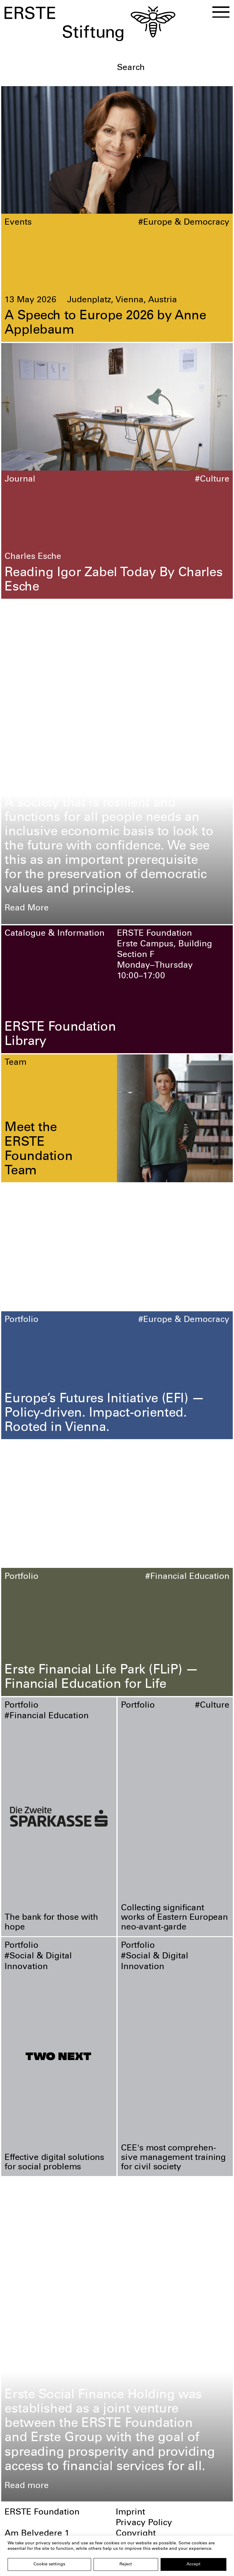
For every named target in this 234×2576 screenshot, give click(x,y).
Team (16, 1063)
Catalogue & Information (55, 934)
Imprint (130, 2512)
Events (18, 223)
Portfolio (21, 1320)
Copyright (136, 2534)
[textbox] (173, 68)
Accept (193, 2564)
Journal (20, 479)
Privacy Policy (144, 2523)
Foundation (27, 608)
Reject (125, 2564)
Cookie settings (49, 2564)
